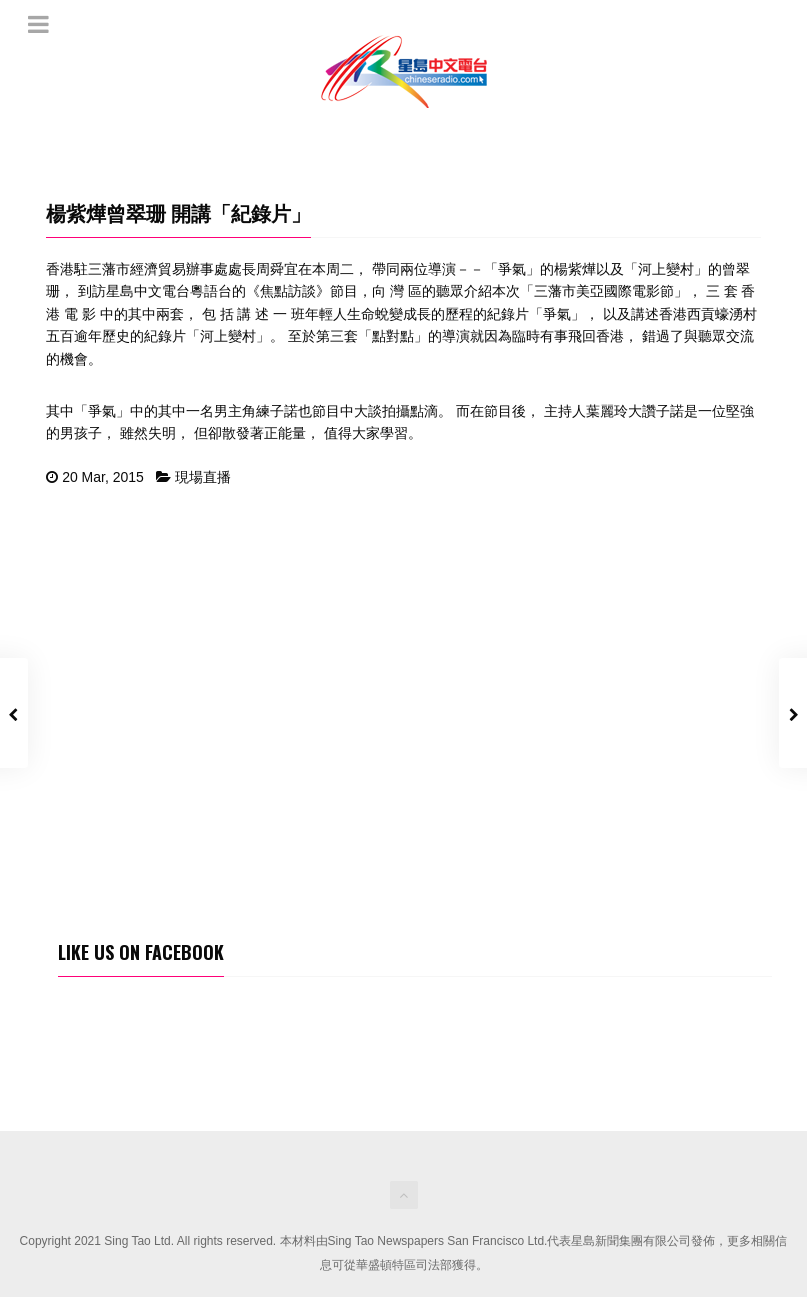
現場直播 (203, 477)
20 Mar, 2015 (103, 477)
